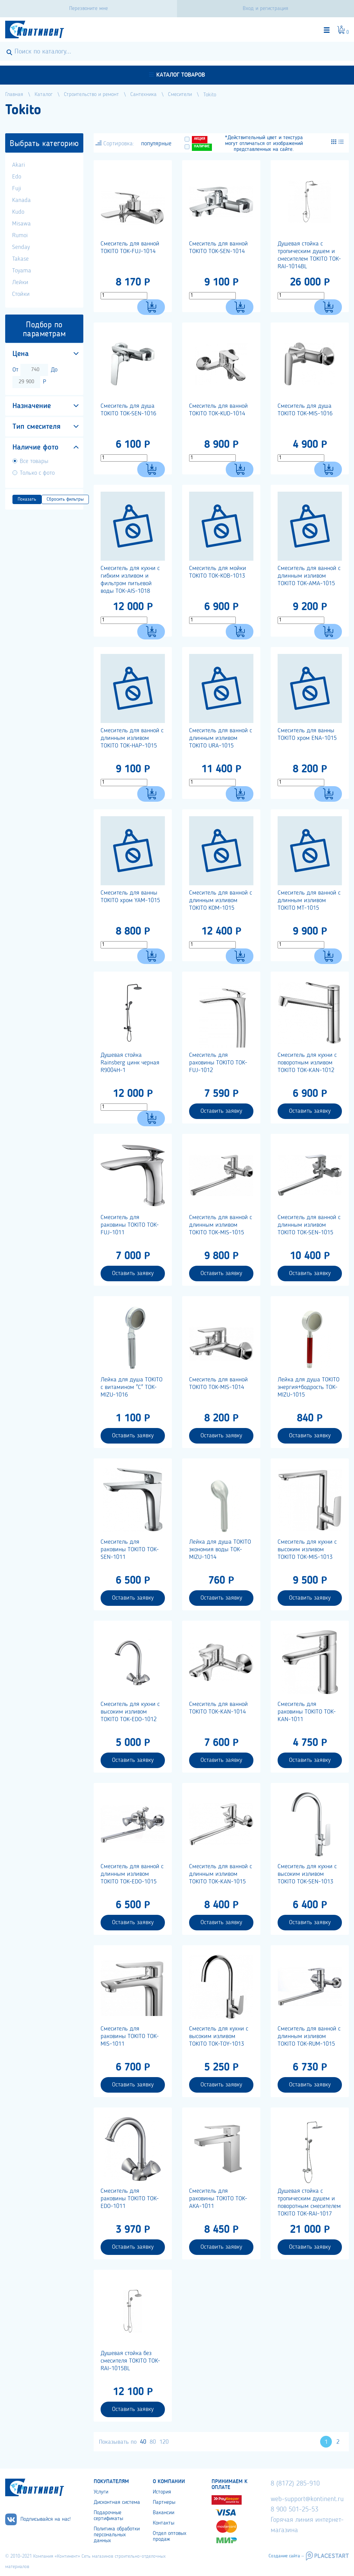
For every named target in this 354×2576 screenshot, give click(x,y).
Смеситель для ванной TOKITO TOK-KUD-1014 (218, 410)
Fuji (16, 188)
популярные (156, 144)
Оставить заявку (221, 1111)
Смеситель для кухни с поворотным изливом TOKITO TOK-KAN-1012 (307, 1062)
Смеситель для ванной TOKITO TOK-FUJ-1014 (130, 247)
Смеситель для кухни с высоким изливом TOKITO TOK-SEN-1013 (307, 1874)
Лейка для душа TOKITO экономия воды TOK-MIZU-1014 (220, 1549)
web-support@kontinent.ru (307, 2499)
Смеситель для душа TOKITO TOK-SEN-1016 (128, 410)
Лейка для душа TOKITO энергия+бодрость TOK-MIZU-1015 (308, 1387)
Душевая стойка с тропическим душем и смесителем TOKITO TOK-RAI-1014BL (309, 255)
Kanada (21, 200)
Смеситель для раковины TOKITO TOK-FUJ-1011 (130, 1225)
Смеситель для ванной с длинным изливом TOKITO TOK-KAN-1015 (220, 1874)
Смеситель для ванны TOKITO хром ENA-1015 (307, 734)
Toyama (21, 271)
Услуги (101, 2492)
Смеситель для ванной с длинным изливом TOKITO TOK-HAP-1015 (132, 738)
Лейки (20, 282)
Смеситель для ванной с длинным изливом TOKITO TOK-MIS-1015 (220, 1225)
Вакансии (163, 2513)
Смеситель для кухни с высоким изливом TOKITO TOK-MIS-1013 (307, 1549)
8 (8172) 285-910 (295, 2483)
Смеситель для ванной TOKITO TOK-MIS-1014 (218, 1383)
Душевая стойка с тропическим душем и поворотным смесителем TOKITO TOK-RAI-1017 (309, 2202)
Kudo (18, 212)
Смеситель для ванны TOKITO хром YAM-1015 (130, 897)
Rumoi (20, 235)
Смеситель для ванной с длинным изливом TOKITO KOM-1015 (220, 900)
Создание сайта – (286, 2556)
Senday (21, 247)
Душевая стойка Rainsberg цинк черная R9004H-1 (130, 1062)
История (162, 2492)
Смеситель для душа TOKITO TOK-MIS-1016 (305, 410)
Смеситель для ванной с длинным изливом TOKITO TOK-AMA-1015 (309, 576)
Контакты (163, 2523)
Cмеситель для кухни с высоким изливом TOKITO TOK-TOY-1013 (218, 2036)
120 (164, 2442)
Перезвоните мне (88, 8)
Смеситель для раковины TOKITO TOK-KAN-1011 (307, 1712)
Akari (18, 165)
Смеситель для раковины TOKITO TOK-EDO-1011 (130, 2198)
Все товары (34, 461)
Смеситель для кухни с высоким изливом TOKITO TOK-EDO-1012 (130, 1712)
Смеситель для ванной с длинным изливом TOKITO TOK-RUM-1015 (309, 2036)
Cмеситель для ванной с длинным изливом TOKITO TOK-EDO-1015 (132, 1874)
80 (153, 2442)
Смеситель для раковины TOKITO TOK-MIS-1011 (130, 2036)
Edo (16, 177)
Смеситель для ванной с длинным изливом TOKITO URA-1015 (220, 738)
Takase (20, 259)
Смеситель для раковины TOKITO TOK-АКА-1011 (218, 2198)
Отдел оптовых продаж (169, 2536)
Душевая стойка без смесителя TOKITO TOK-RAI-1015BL (130, 2361)
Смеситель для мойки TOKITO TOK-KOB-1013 (217, 572)
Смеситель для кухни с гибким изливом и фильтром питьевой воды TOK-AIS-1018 (130, 579)
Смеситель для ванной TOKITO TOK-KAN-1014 (218, 1708)
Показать (27, 499)
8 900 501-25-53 (294, 2509)
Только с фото (37, 473)
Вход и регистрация (265, 8)
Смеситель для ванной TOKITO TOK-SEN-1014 (218, 247)
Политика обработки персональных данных (117, 2535)
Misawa (21, 224)
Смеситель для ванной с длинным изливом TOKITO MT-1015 (309, 900)
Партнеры (164, 2502)
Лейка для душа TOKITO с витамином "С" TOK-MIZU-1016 (131, 1387)
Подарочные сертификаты (108, 2515)
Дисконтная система (117, 2502)
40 (143, 2442)
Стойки (21, 294)
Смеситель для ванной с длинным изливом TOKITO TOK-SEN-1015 (309, 1225)
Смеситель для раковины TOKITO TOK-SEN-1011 (130, 1549)
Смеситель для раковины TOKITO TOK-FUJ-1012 (218, 1062)
